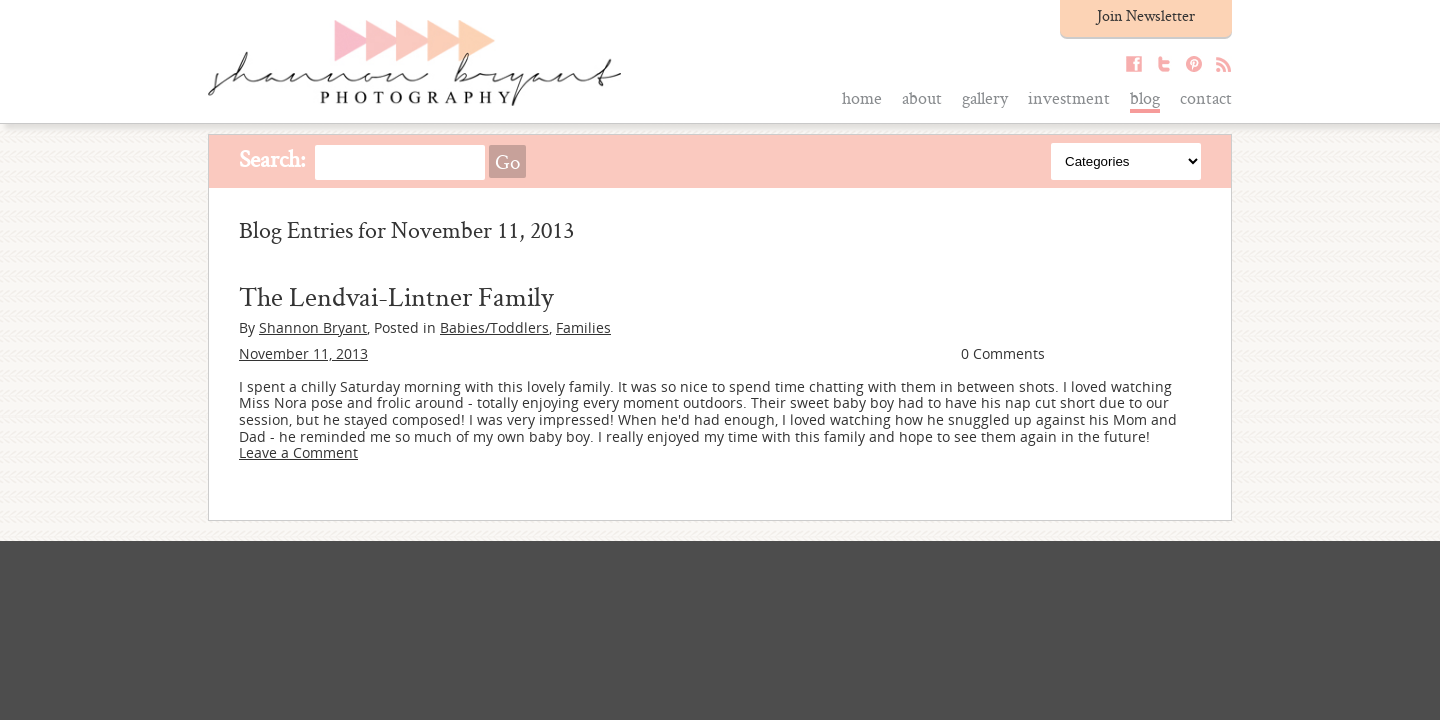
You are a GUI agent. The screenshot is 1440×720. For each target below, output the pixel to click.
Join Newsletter (1146, 15)
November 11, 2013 (303, 353)
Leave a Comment (298, 452)
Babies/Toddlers (494, 327)
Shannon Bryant (313, 327)
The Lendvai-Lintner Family (396, 296)
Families (583, 327)
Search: (272, 158)
